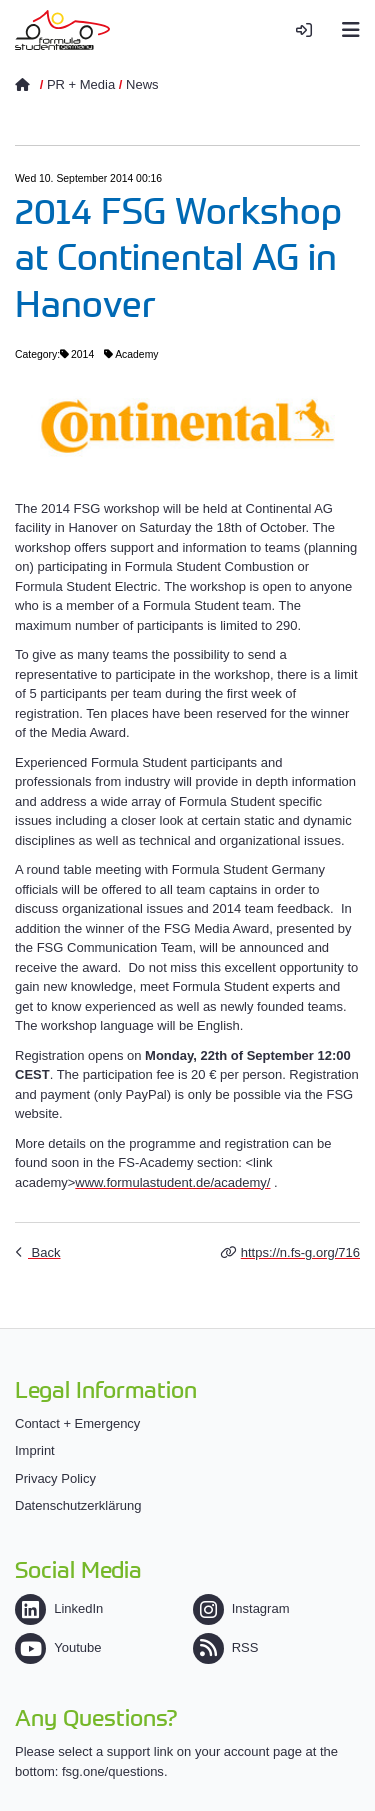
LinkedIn (59, 1608)
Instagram (241, 1608)
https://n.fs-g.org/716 (300, 1252)
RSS (226, 1647)
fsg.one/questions (113, 1771)
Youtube (58, 1647)
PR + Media (81, 84)
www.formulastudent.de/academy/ (172, 1182)
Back (44, 1252)
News (142, 84)
